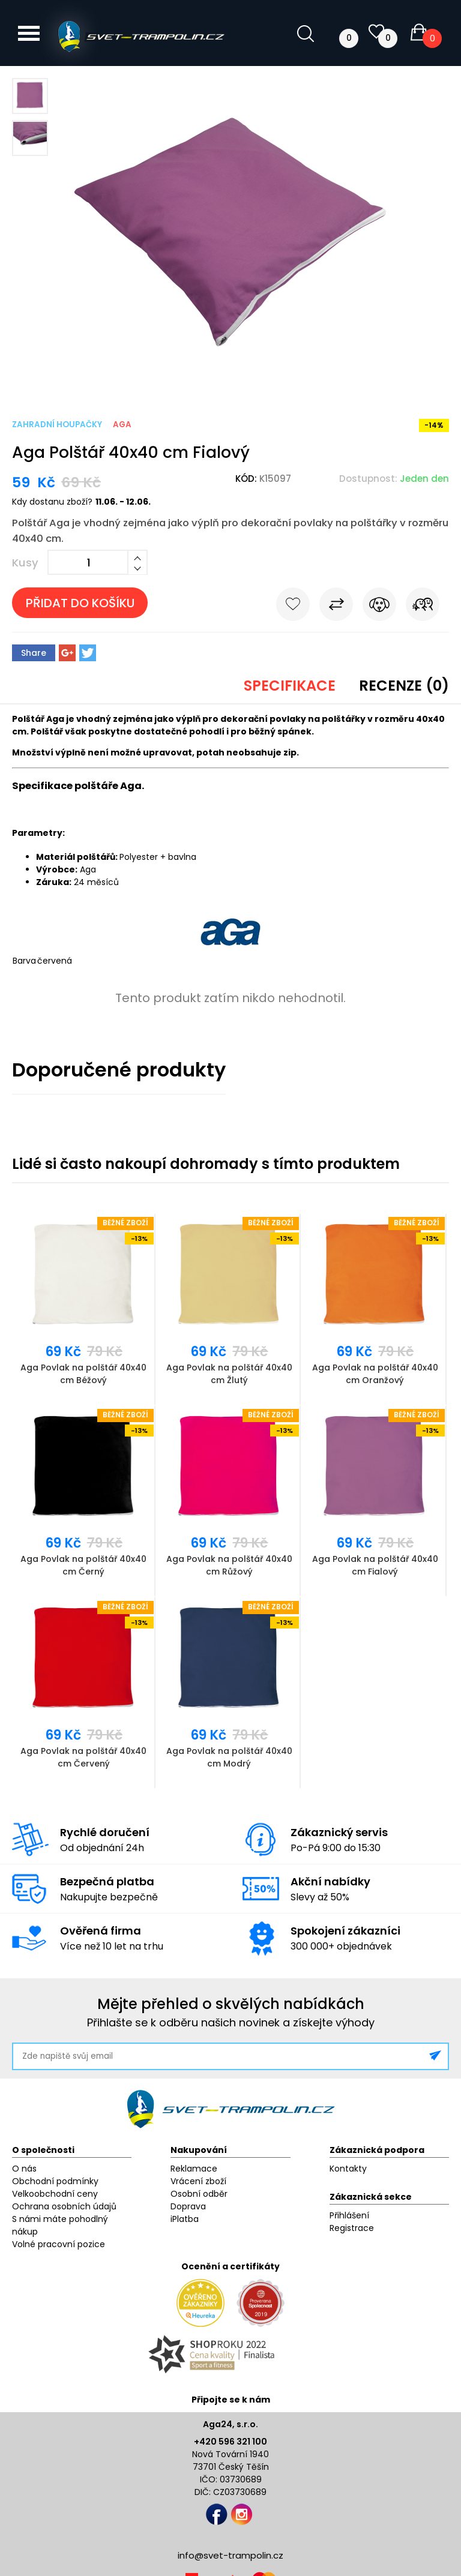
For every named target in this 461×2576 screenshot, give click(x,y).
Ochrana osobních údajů (64, 2206)
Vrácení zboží (198, 2181)
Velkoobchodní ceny (55, 2194)
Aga (122, 424)
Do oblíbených (293, 606)
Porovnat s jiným (336, 606)
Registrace (352, 2228)
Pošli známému (422, 606)
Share (33, 653)
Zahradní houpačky (57, 424)
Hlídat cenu (379, 606)
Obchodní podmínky (55, 2181)
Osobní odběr (198, 2194)
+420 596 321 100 (230, 2442)
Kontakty (348, 2169)
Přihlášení (349, 2215)
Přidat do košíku (80, 603)
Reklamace (193, 2169)
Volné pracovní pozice (58, 2244)
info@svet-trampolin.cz (230, 2555)
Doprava (188, 2206)
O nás (24, 2169)
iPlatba (184, 2219)
